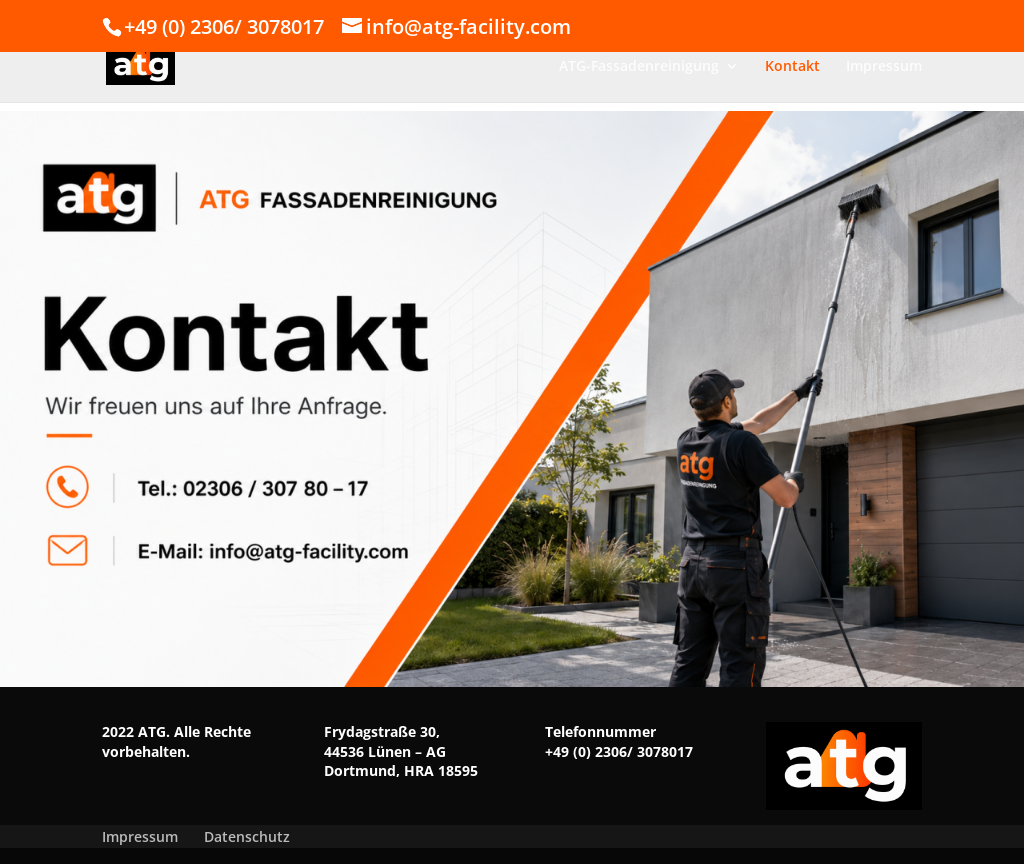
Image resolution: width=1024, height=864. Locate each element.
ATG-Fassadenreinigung (639, 67)
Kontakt (792, 67)
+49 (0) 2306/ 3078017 (619, 751)
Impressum (884, 67)
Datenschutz (247, 836)
